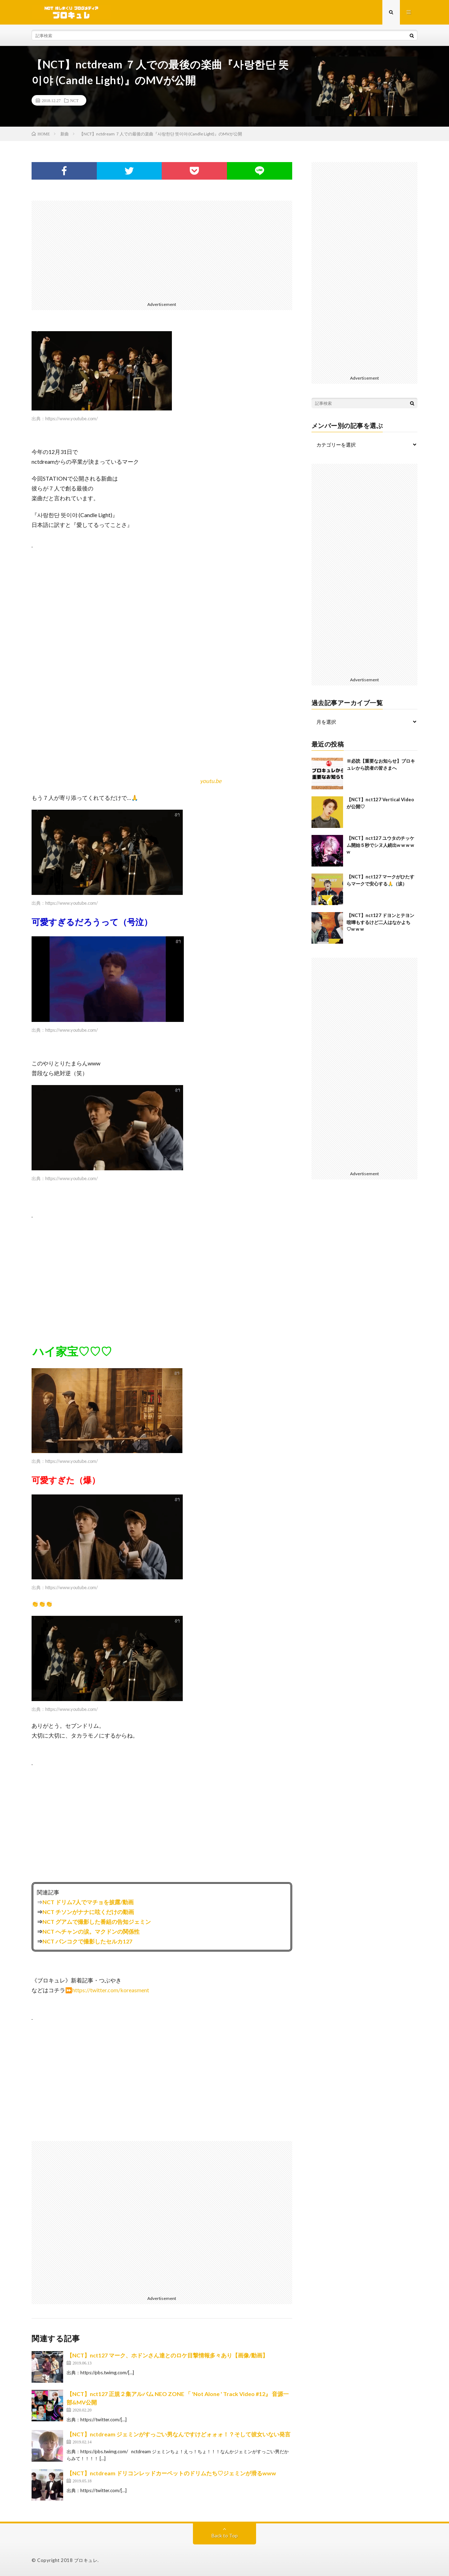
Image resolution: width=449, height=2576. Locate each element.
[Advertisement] (162, 250)
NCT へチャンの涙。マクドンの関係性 (91, 1931)
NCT (74, 100)
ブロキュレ (86, 2560)
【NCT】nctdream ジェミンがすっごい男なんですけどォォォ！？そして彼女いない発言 (178, 2434)
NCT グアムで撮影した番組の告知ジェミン (96, 1921)
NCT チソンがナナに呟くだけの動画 (88, 1911)
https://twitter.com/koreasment (110, 1990)
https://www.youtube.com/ (71, 418)
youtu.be (210, 780)
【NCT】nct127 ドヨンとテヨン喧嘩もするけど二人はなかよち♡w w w (380, 922)
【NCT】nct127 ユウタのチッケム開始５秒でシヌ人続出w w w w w (380, 845)
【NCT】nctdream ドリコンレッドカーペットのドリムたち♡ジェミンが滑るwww (171, 2473)
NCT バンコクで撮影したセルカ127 (87, 1941)
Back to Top (225, 2535)
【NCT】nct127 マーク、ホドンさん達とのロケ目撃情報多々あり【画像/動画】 (167, 2355)
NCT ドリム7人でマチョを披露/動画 (88, 1902)
